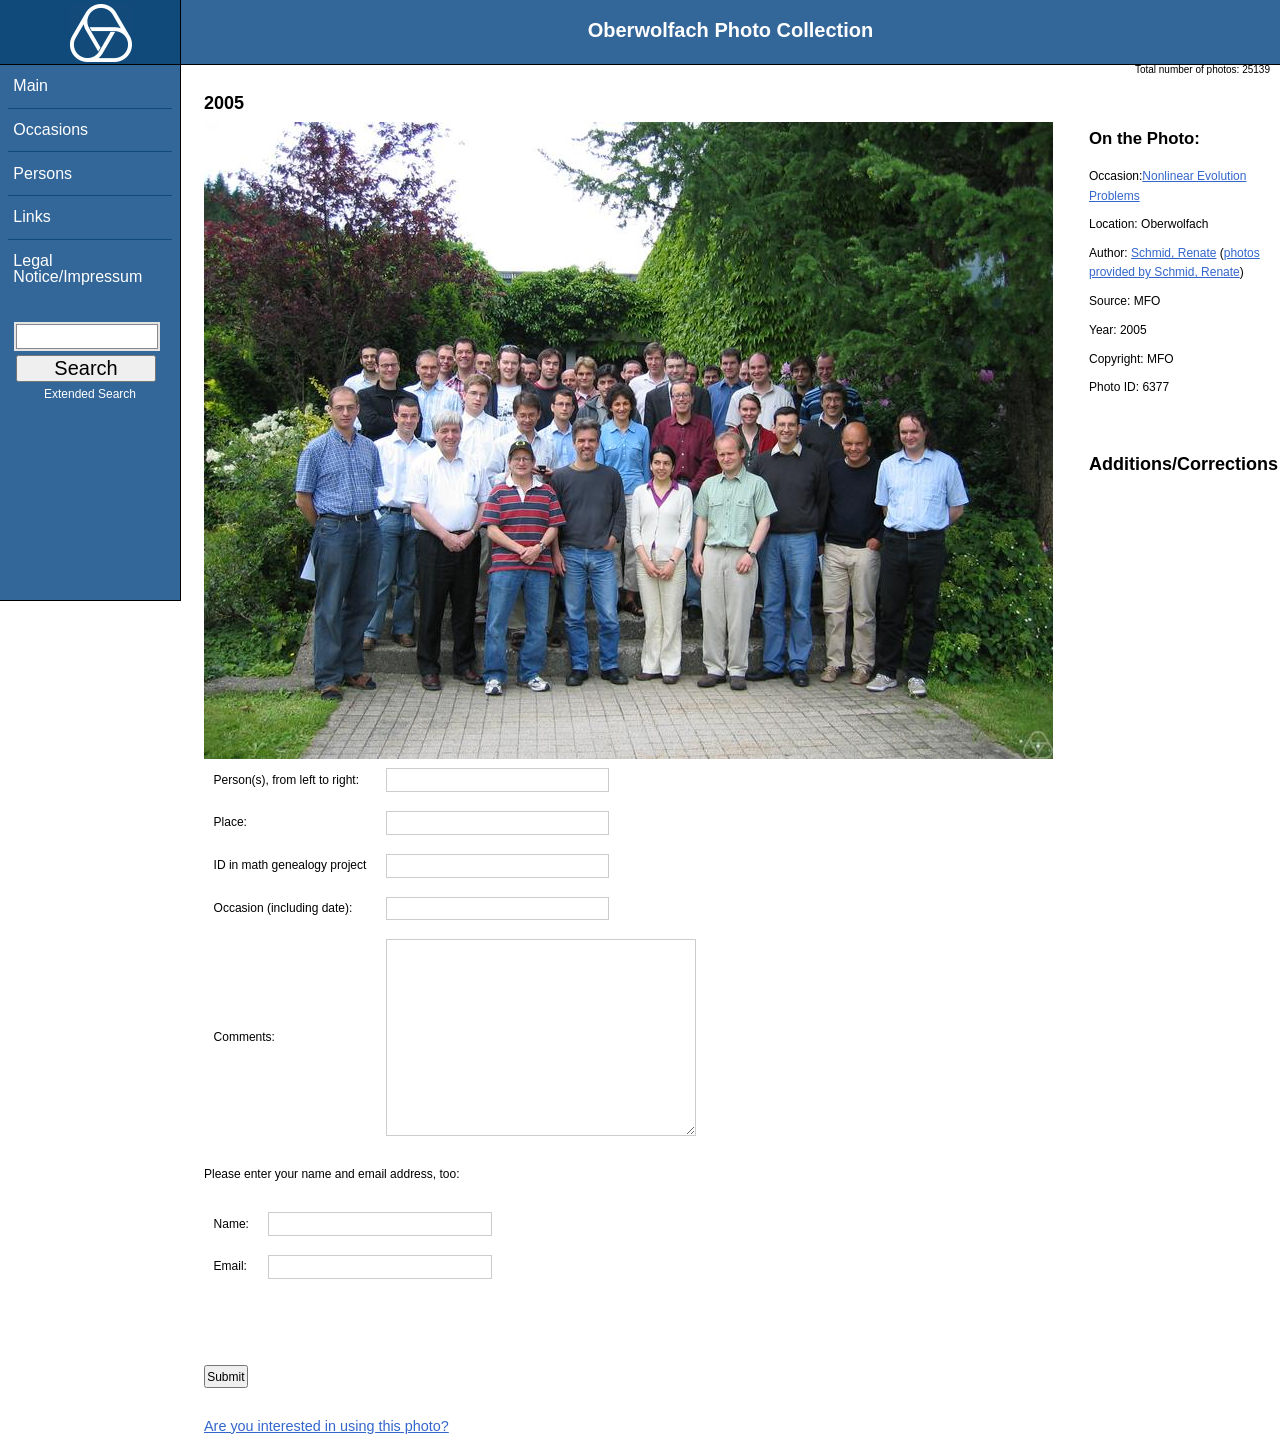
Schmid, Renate (1173, 253)
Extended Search (90, 398)
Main (30, 85)
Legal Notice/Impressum (77, 268)
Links (31, 216)
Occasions (50, 129)
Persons (42, 173)
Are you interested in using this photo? (326, 1426)
